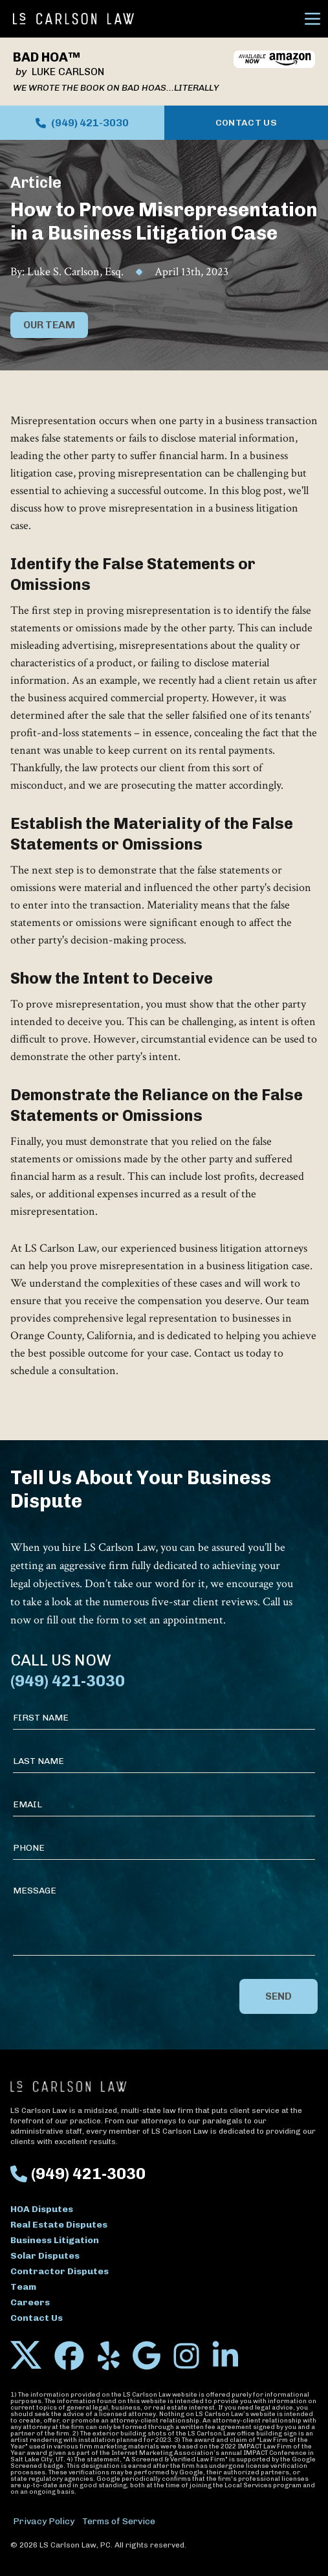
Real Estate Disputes (58, 2224)
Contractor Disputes (59, 2271)
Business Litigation (54, 2240)
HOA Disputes (41, 2209)
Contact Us (246, 122)
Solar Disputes (45, 2255)
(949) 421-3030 (82, 123)
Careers (30, 2302)
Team (23, 2286)
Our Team (49, 325)
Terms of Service (118, 2521)
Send (278, 1996)
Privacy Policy (43, 2521)
